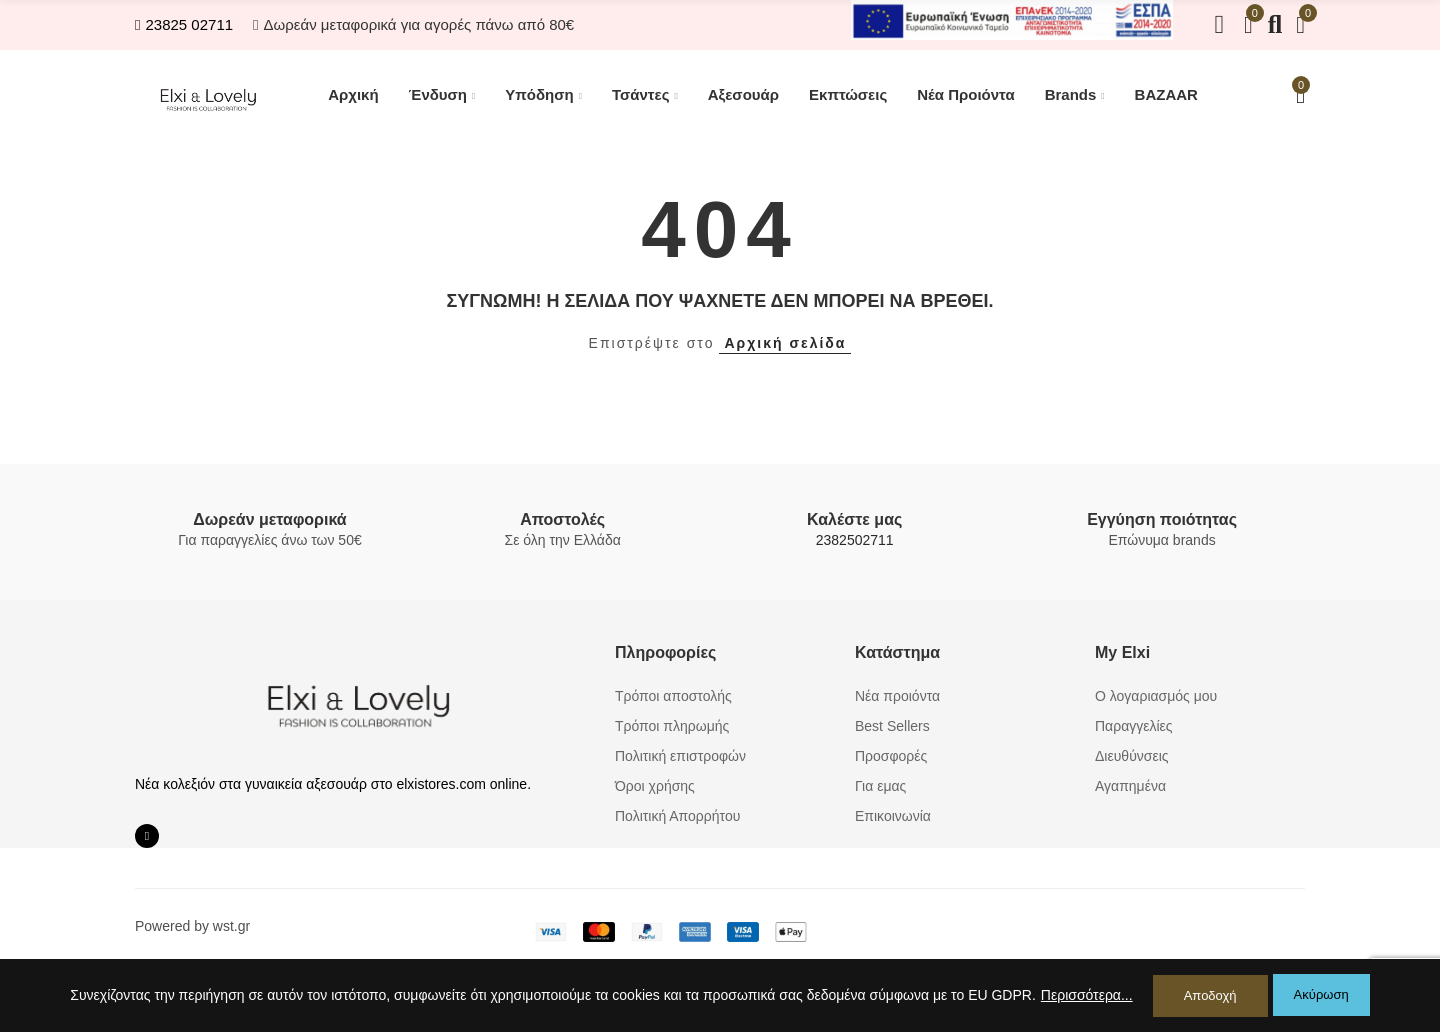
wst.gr (231, 926)
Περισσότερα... (1087, 996)
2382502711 (855, 540)
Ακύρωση (1321, 995)
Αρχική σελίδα (785, 343)
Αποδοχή (1210, 995)
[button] (184, 25)
